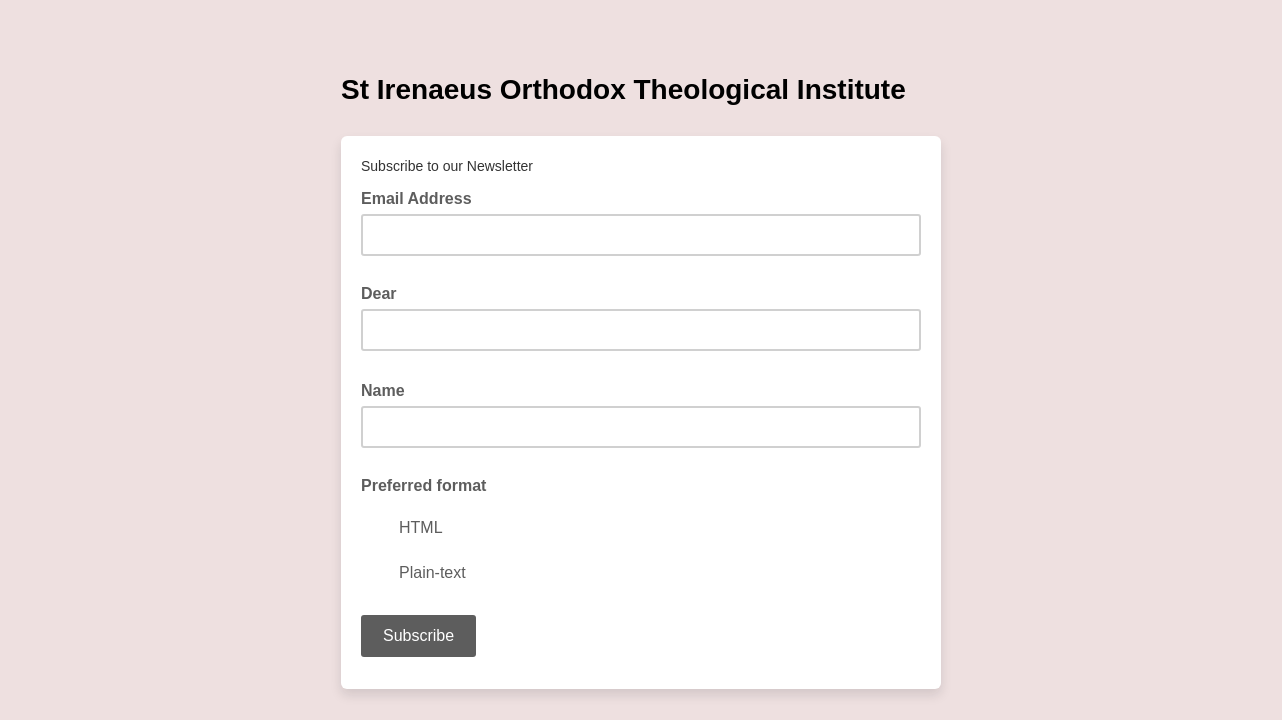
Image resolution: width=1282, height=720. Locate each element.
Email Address (422, 197)
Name (389, 389)
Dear (379, 293)
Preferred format (423, 485)
